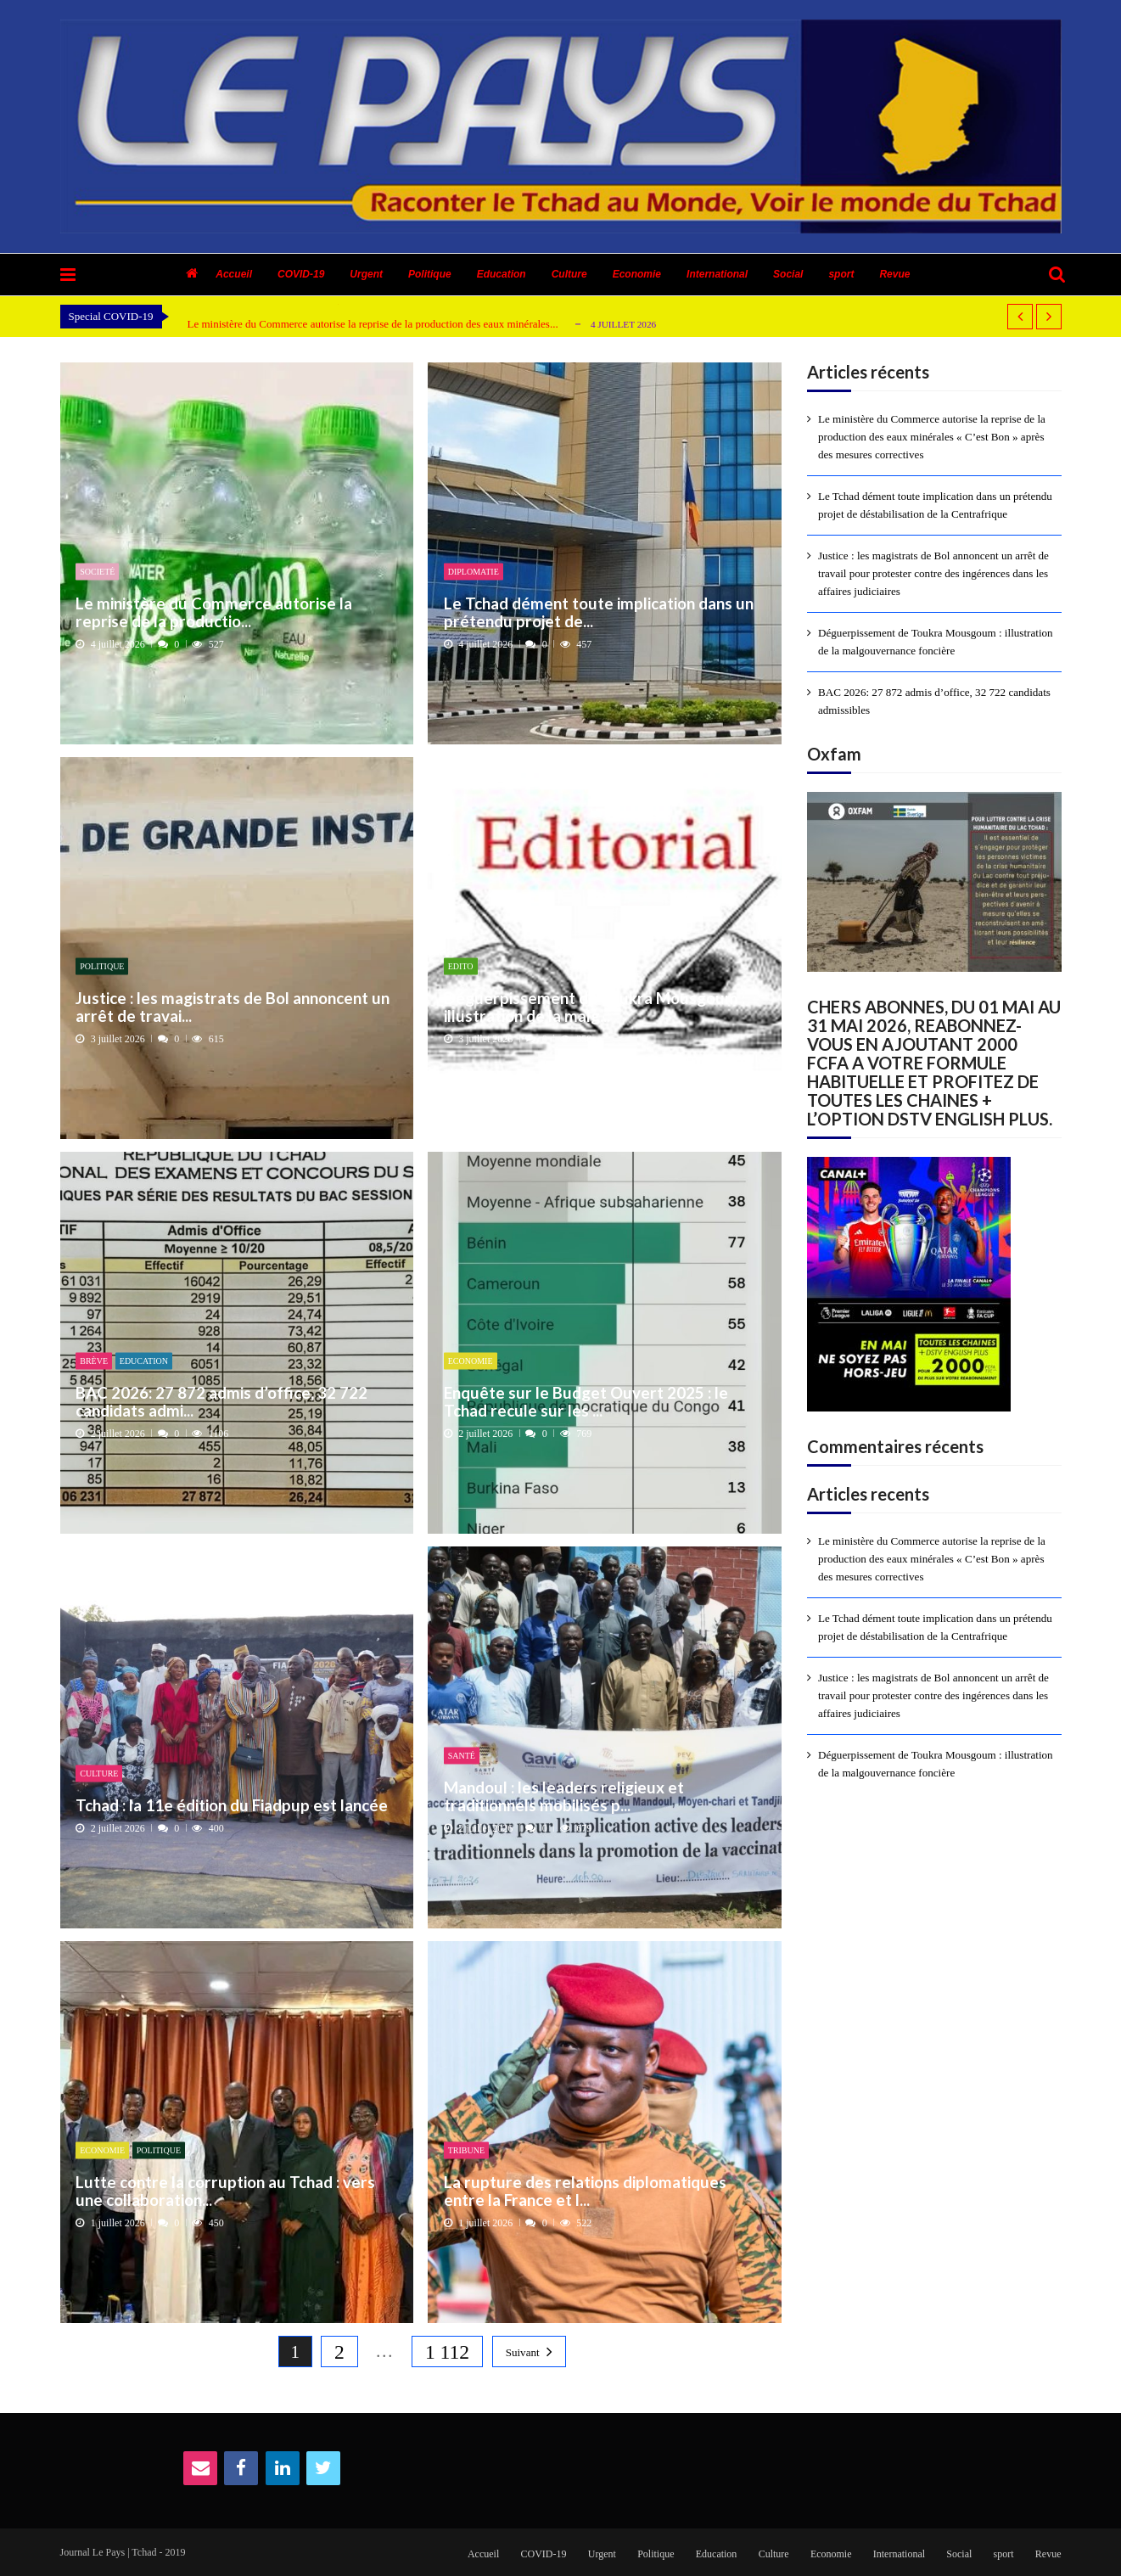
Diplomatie (473, 571)
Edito (461, 966)
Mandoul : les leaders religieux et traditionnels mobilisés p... (564, 1795)
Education (501, 274)
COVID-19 (300, 274)
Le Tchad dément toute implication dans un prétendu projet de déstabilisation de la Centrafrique (935, 505)
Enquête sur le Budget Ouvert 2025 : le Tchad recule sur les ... (586, 1400)
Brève (94, 1361)
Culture (569, 274)
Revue (894, 274)
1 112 (447, 2352)
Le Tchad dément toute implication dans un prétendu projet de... (599, 611)
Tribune (466, 2150)
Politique (429, 274)
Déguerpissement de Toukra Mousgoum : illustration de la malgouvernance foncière (935, 641)
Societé (97, 571)
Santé (461, 1755)
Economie (637, 274)
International (717, 274)
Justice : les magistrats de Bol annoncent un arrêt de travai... (233, 1006)
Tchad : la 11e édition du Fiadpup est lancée (232, 1805)
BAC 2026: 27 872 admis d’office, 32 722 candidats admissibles (934, 701)
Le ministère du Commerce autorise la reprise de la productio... (214, 611)
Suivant (523, 2352)
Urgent (366, 274)
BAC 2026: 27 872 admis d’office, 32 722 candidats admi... (221, 1400)
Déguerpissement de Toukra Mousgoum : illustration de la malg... (594, 1006)
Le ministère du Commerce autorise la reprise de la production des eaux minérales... (373, 323)
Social (788, 274)
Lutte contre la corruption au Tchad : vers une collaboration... (225, 2190)
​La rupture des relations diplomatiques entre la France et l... (585, 2190)
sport (841, 274)
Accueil (234, 274)
